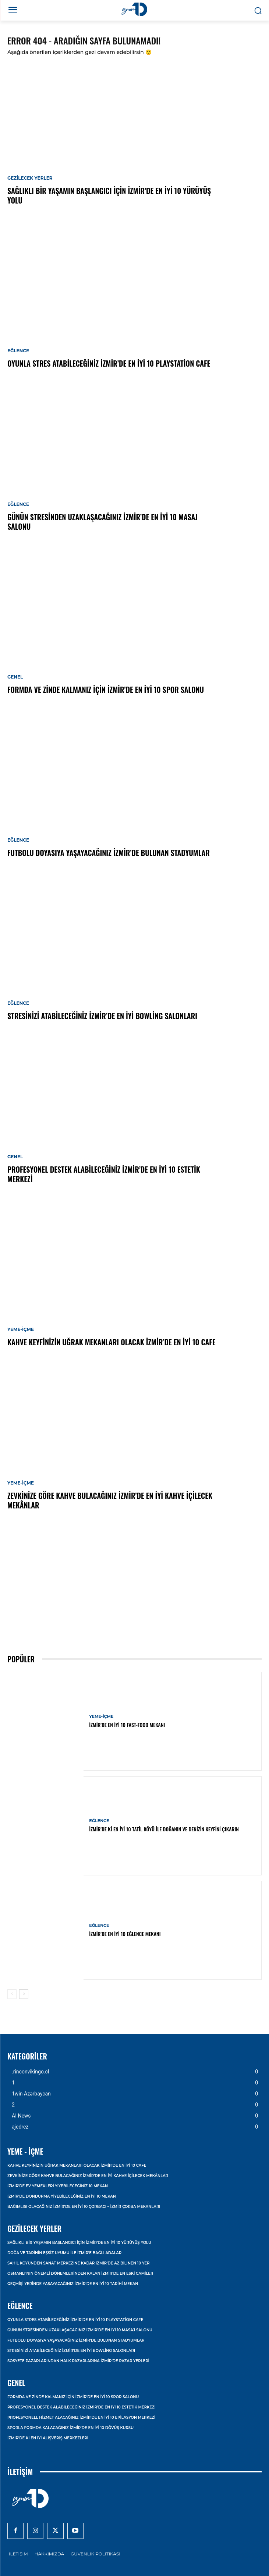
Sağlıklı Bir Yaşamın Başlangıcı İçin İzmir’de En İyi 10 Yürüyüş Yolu (109, 195)
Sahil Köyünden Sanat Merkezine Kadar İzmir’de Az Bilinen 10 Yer (78, 2263)
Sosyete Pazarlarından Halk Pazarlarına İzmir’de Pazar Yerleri (78, 2361)
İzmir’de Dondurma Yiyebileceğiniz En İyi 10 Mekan (61, 2196)
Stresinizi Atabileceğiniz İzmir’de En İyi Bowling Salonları (102, 1015)
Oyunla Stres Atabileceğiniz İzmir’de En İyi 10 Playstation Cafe (108, 363)
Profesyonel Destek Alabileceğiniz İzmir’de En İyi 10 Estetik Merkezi (103, 1174)
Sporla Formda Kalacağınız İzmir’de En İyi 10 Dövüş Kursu (70, 2427)
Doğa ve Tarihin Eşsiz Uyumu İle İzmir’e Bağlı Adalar (64, 2253)
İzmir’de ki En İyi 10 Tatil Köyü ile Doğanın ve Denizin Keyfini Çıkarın (164, 1829)
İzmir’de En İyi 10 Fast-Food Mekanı (127, 1724)
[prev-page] (12, 1994)
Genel (15, 677)
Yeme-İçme (20, 1329)
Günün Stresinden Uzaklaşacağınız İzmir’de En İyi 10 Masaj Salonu (102, 521)
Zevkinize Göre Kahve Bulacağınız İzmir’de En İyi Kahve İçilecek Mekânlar (109, 1500)
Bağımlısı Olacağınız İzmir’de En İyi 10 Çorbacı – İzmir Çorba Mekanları (83, 2206)
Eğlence (18, 351)
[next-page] (23, 1994)
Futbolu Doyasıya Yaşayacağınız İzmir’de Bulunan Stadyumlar (108, 852)
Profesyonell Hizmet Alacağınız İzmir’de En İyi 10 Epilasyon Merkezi (81, 2417)
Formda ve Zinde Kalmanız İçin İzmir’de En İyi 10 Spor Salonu (105, 689)
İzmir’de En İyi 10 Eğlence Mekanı (124, 1934)
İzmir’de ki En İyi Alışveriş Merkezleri (47, 2438)
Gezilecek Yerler (30, 178)
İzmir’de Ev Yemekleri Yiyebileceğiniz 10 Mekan (57, 2186)
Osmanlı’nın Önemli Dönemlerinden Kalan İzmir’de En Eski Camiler (80, 2273)
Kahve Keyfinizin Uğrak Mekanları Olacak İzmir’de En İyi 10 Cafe (111, 1342)
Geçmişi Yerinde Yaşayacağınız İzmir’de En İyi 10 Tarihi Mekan (72, 2283)
